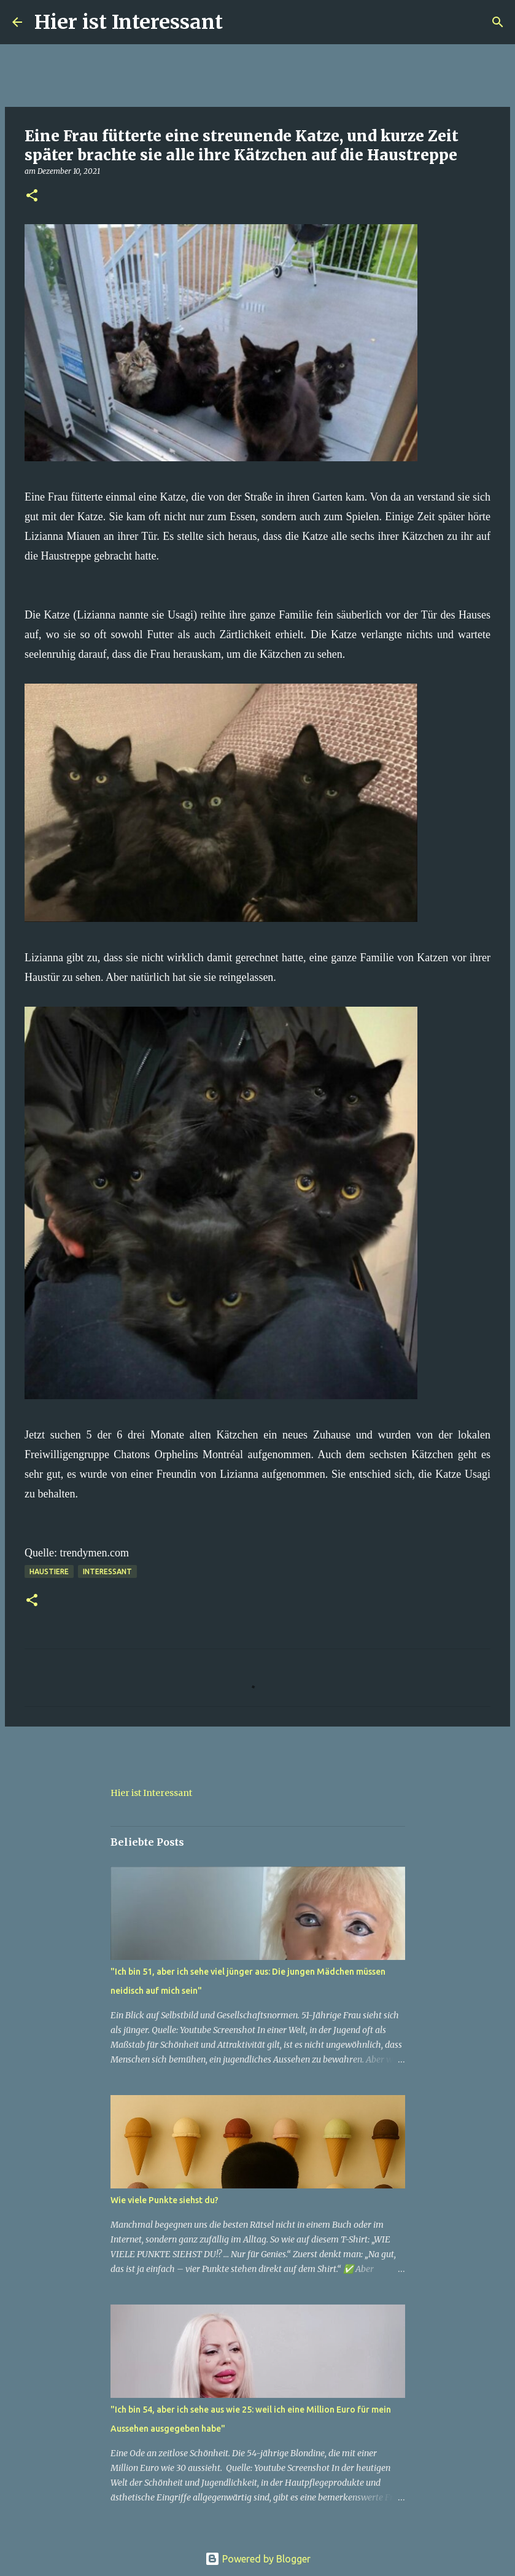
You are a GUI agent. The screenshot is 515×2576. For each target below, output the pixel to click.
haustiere (49, 1571)
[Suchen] (240, 22)
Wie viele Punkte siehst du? (164, 2200)
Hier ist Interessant (128, 22)
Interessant (107, 1571)
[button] (32, 196)
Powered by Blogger (258, 2558)
